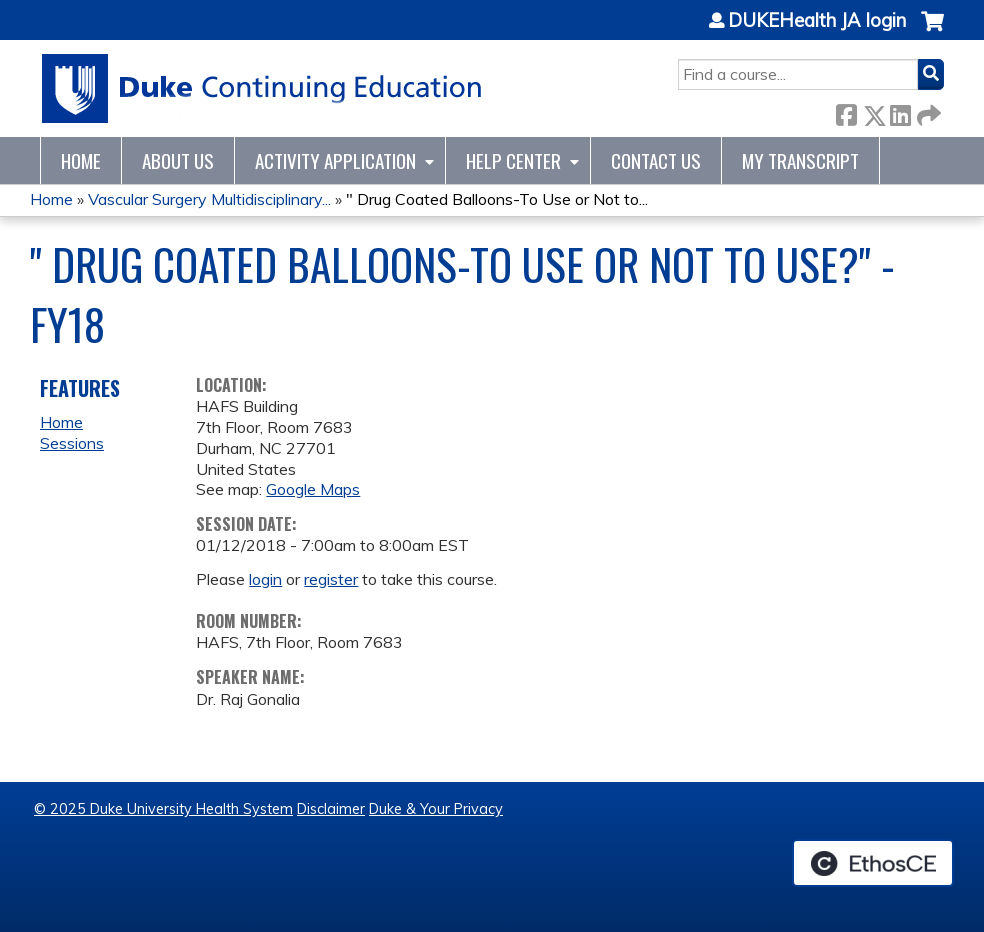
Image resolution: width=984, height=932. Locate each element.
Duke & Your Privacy (436, 809)
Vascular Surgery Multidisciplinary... (209, 199)
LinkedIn (900, 111)
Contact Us (656, 160)
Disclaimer (331, 809)
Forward (927, 111)
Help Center (513, 160)
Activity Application (335, 160)
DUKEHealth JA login (817, 21)
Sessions (72, 443)
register (331, 579)
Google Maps (313, 489)
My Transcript (800, 160)
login (265, 579)
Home (81, 160)
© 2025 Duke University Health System (163, 809)
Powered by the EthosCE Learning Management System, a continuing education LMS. (873, 863)
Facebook (846, 111)
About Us (178, 160)
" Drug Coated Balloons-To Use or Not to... (497, 199)
